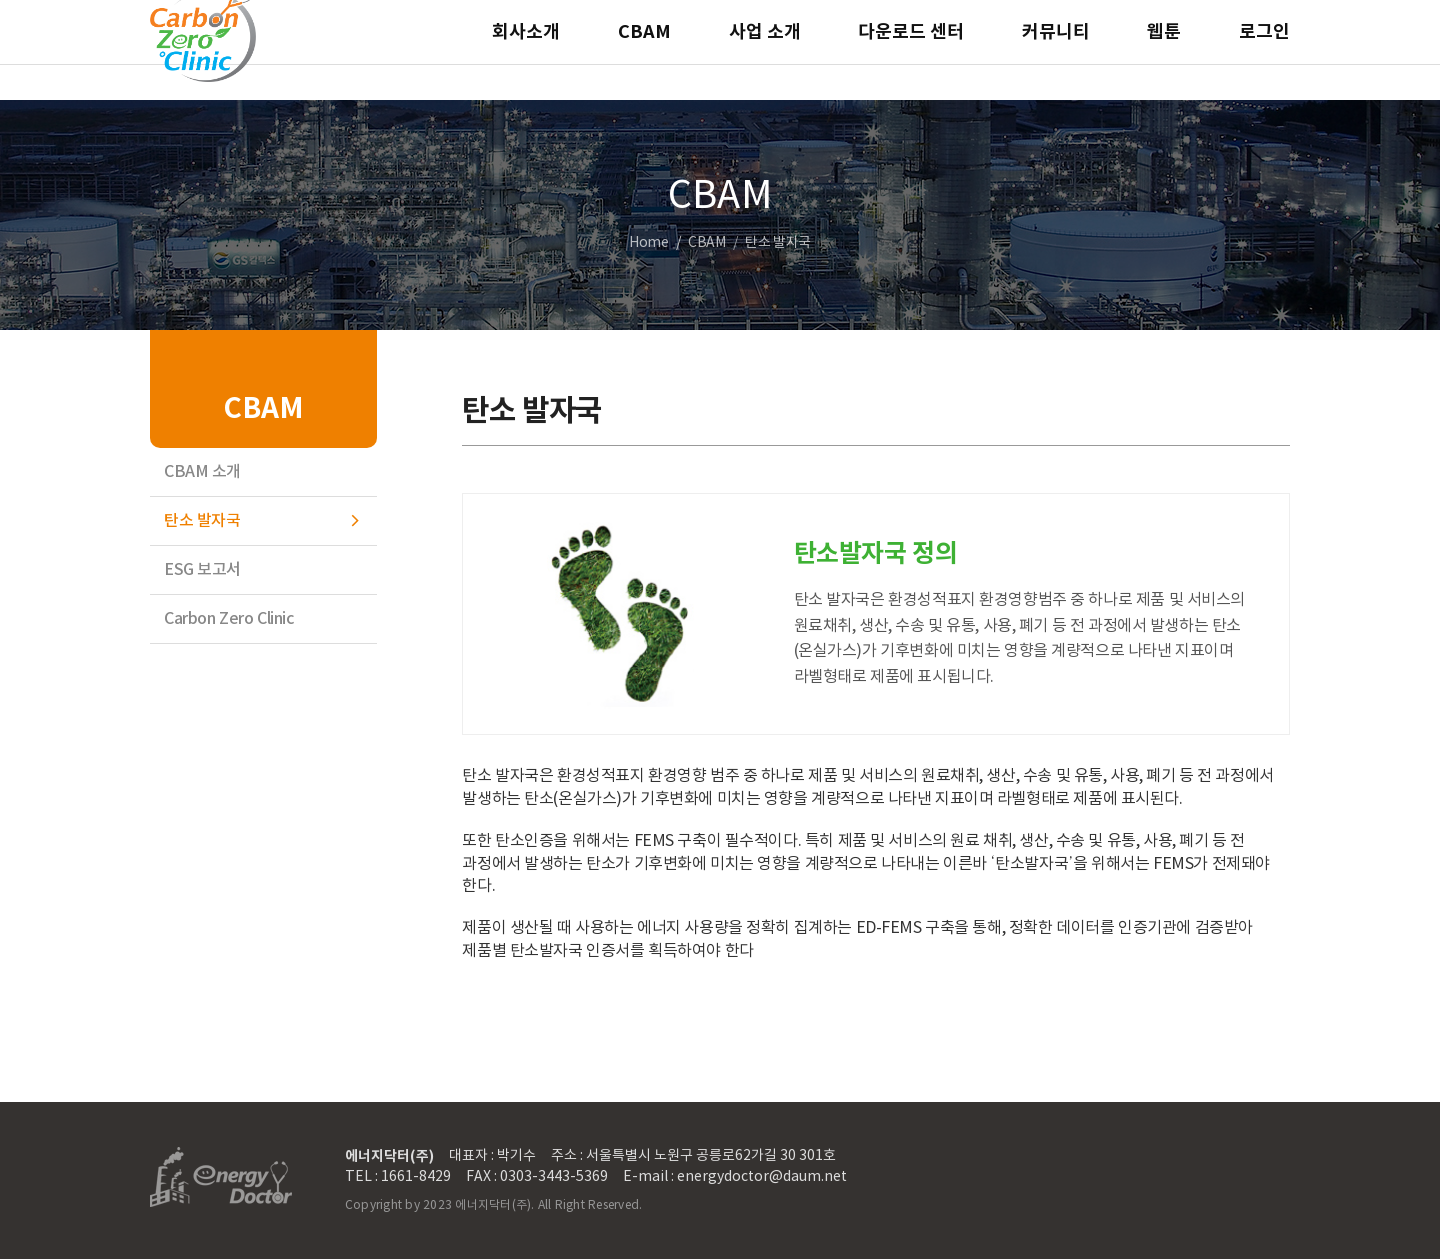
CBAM (644, 50)
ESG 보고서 (202, 570)
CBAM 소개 (202, 472)
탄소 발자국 (202, 521)
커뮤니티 (1056, 50)
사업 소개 (765, 50)
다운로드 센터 (911, 50)
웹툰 (1164, 50)
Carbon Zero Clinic (228, 619)
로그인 (1264, 50)
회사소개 (526, 50)
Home (648, 243)
